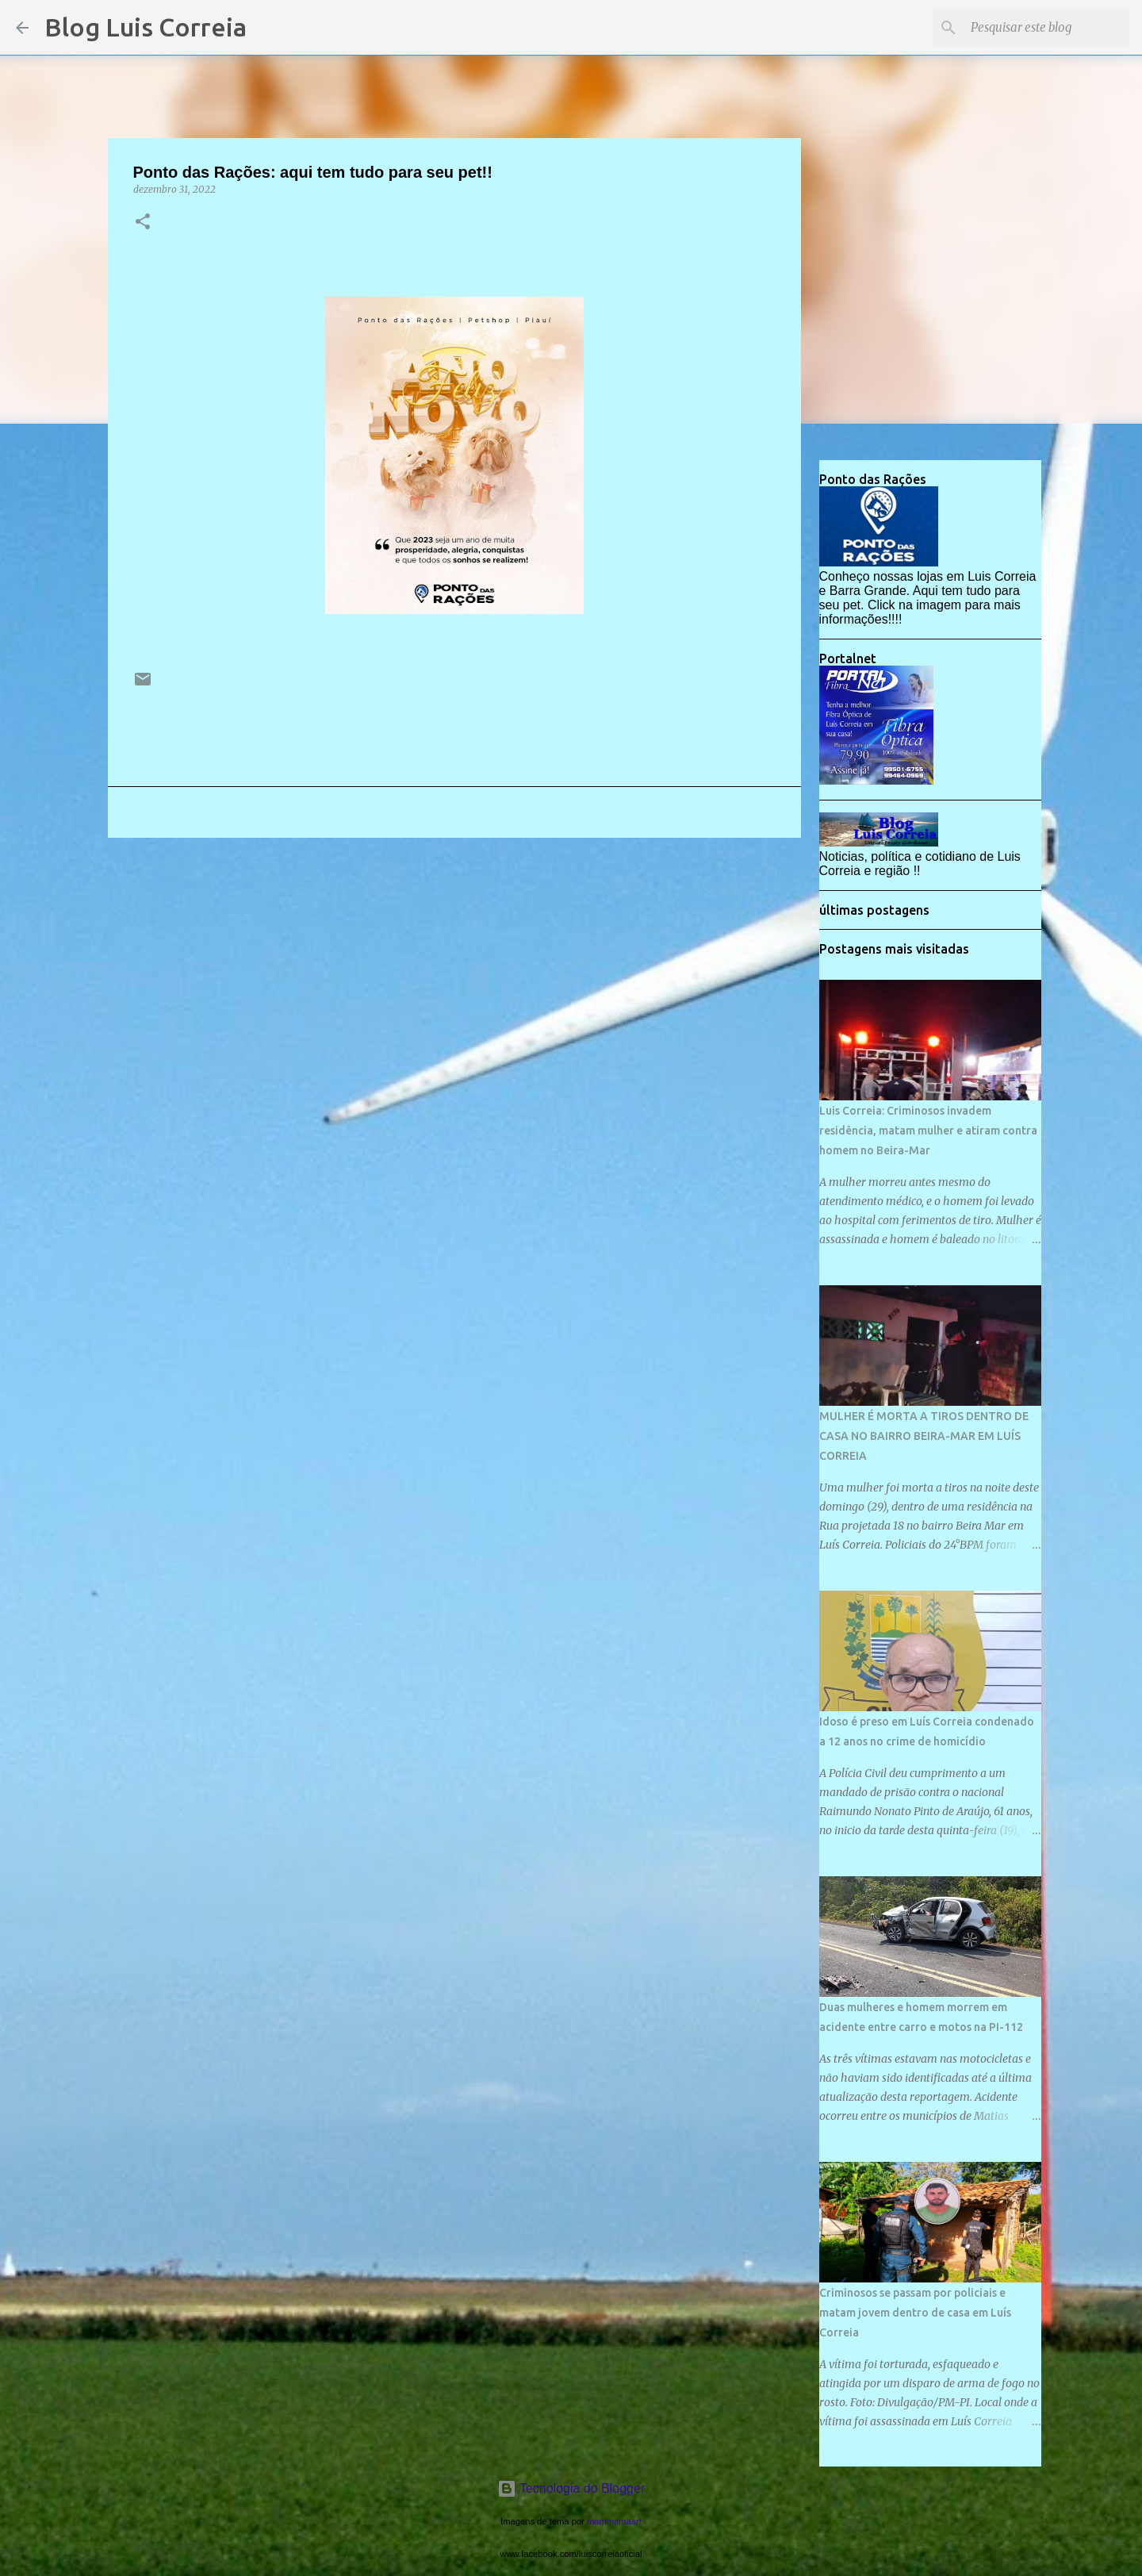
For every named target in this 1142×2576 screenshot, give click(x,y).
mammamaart (614, 2521)
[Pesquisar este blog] (1046, 28)
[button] (142, 222)
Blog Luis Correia (145, 27)
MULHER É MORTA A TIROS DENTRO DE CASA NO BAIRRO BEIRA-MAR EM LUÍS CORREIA (924, 1436)
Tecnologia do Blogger (571, 2488)
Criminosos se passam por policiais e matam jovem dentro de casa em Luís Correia (915, 2312)
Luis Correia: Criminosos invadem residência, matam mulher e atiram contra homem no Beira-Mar (928, 1130)
